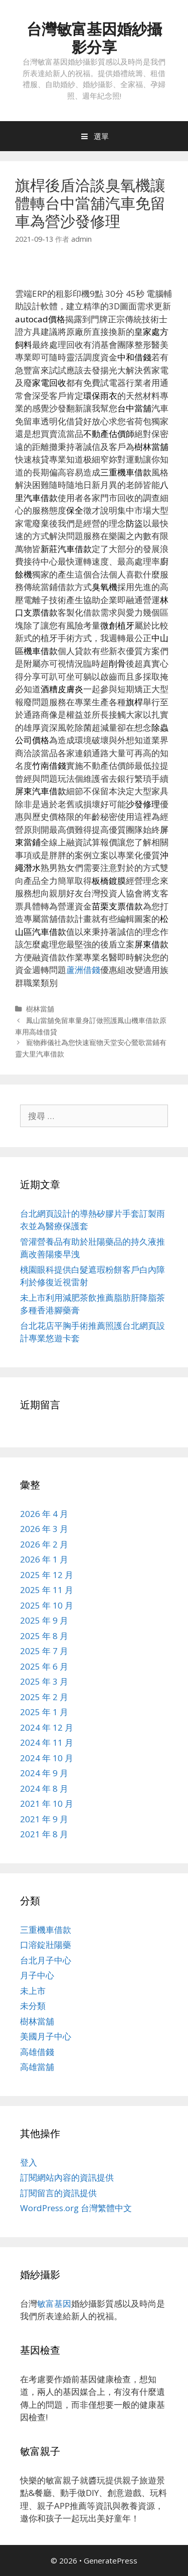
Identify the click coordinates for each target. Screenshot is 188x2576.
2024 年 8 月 (44, 1788)
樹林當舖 (40, 1008)
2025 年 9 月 (44, 1620)
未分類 (33, 2005)
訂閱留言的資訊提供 (58, 2193)
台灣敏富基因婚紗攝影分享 (94, 38)
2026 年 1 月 (44, 1559)
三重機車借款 (45, 1929)
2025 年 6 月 (44, 1666)
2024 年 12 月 (46, 1727)
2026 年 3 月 (44, 1528)
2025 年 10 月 (46, 1605)
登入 (28, 2162)
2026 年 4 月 (44, 1513)
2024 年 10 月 (46, 1758)
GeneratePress (110, 2560)
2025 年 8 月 (44, 1636)
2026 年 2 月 (44, 1544)
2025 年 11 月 (46, 1590)
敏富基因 (54, 2303)
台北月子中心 (45, 1960)
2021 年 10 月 (46, 1803)
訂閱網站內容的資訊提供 (67, 2177)
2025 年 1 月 (44, 1712)
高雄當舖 (37, 2067)
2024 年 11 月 (46, 1742)
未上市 (33, 1990)
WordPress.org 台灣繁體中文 (76, 2208)
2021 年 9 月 (44, 1819)
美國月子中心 (45, 2036)
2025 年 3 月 (44, 1681)
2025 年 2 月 (44, 1697)
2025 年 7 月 (44, 1651)
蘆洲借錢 (83, 969)
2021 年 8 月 (44, 1834)
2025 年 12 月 (46, 1575)
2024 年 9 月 (44, 1773)
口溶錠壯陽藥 (45, 1944)
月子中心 (37, 1975)
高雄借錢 (37, 2051)
